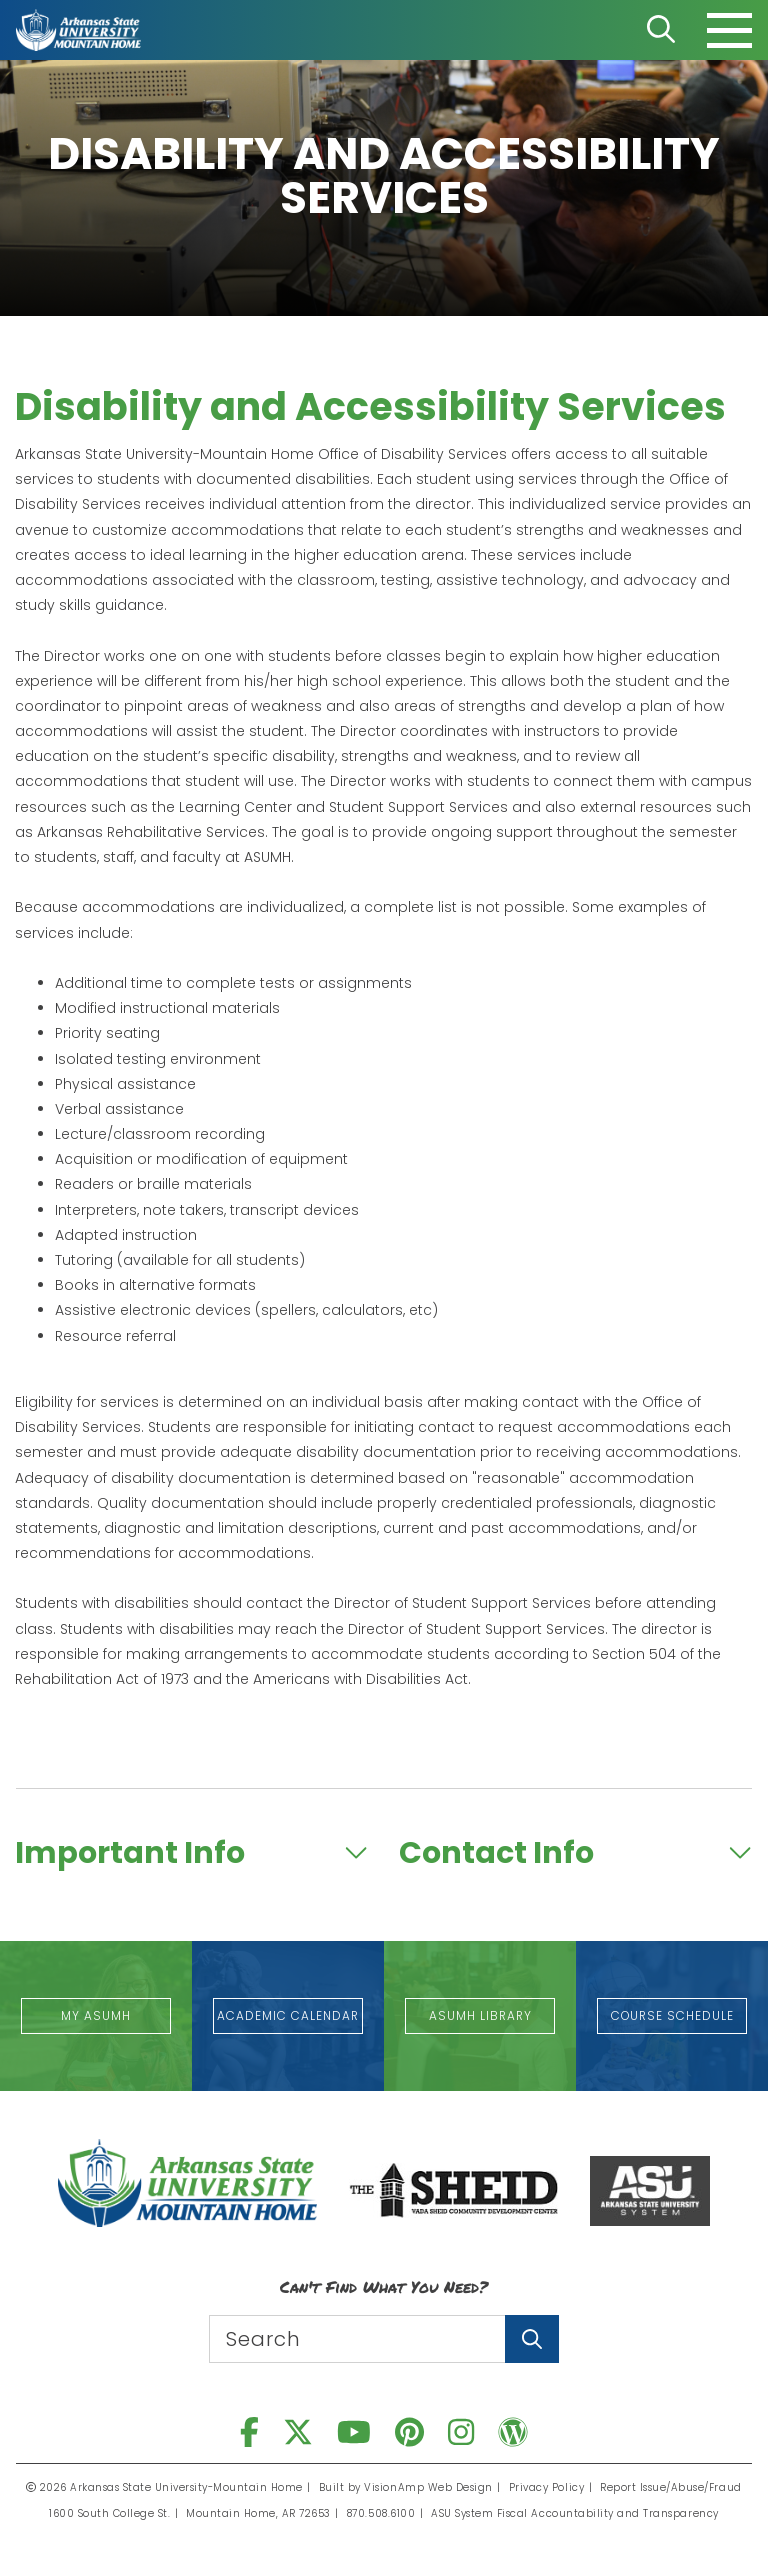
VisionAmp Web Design (429, 2487)
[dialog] (708, 2515)
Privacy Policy (546, 2487)
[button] (96, 2016)
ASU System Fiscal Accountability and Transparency (575, 2513)
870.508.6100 (382, 2513)
